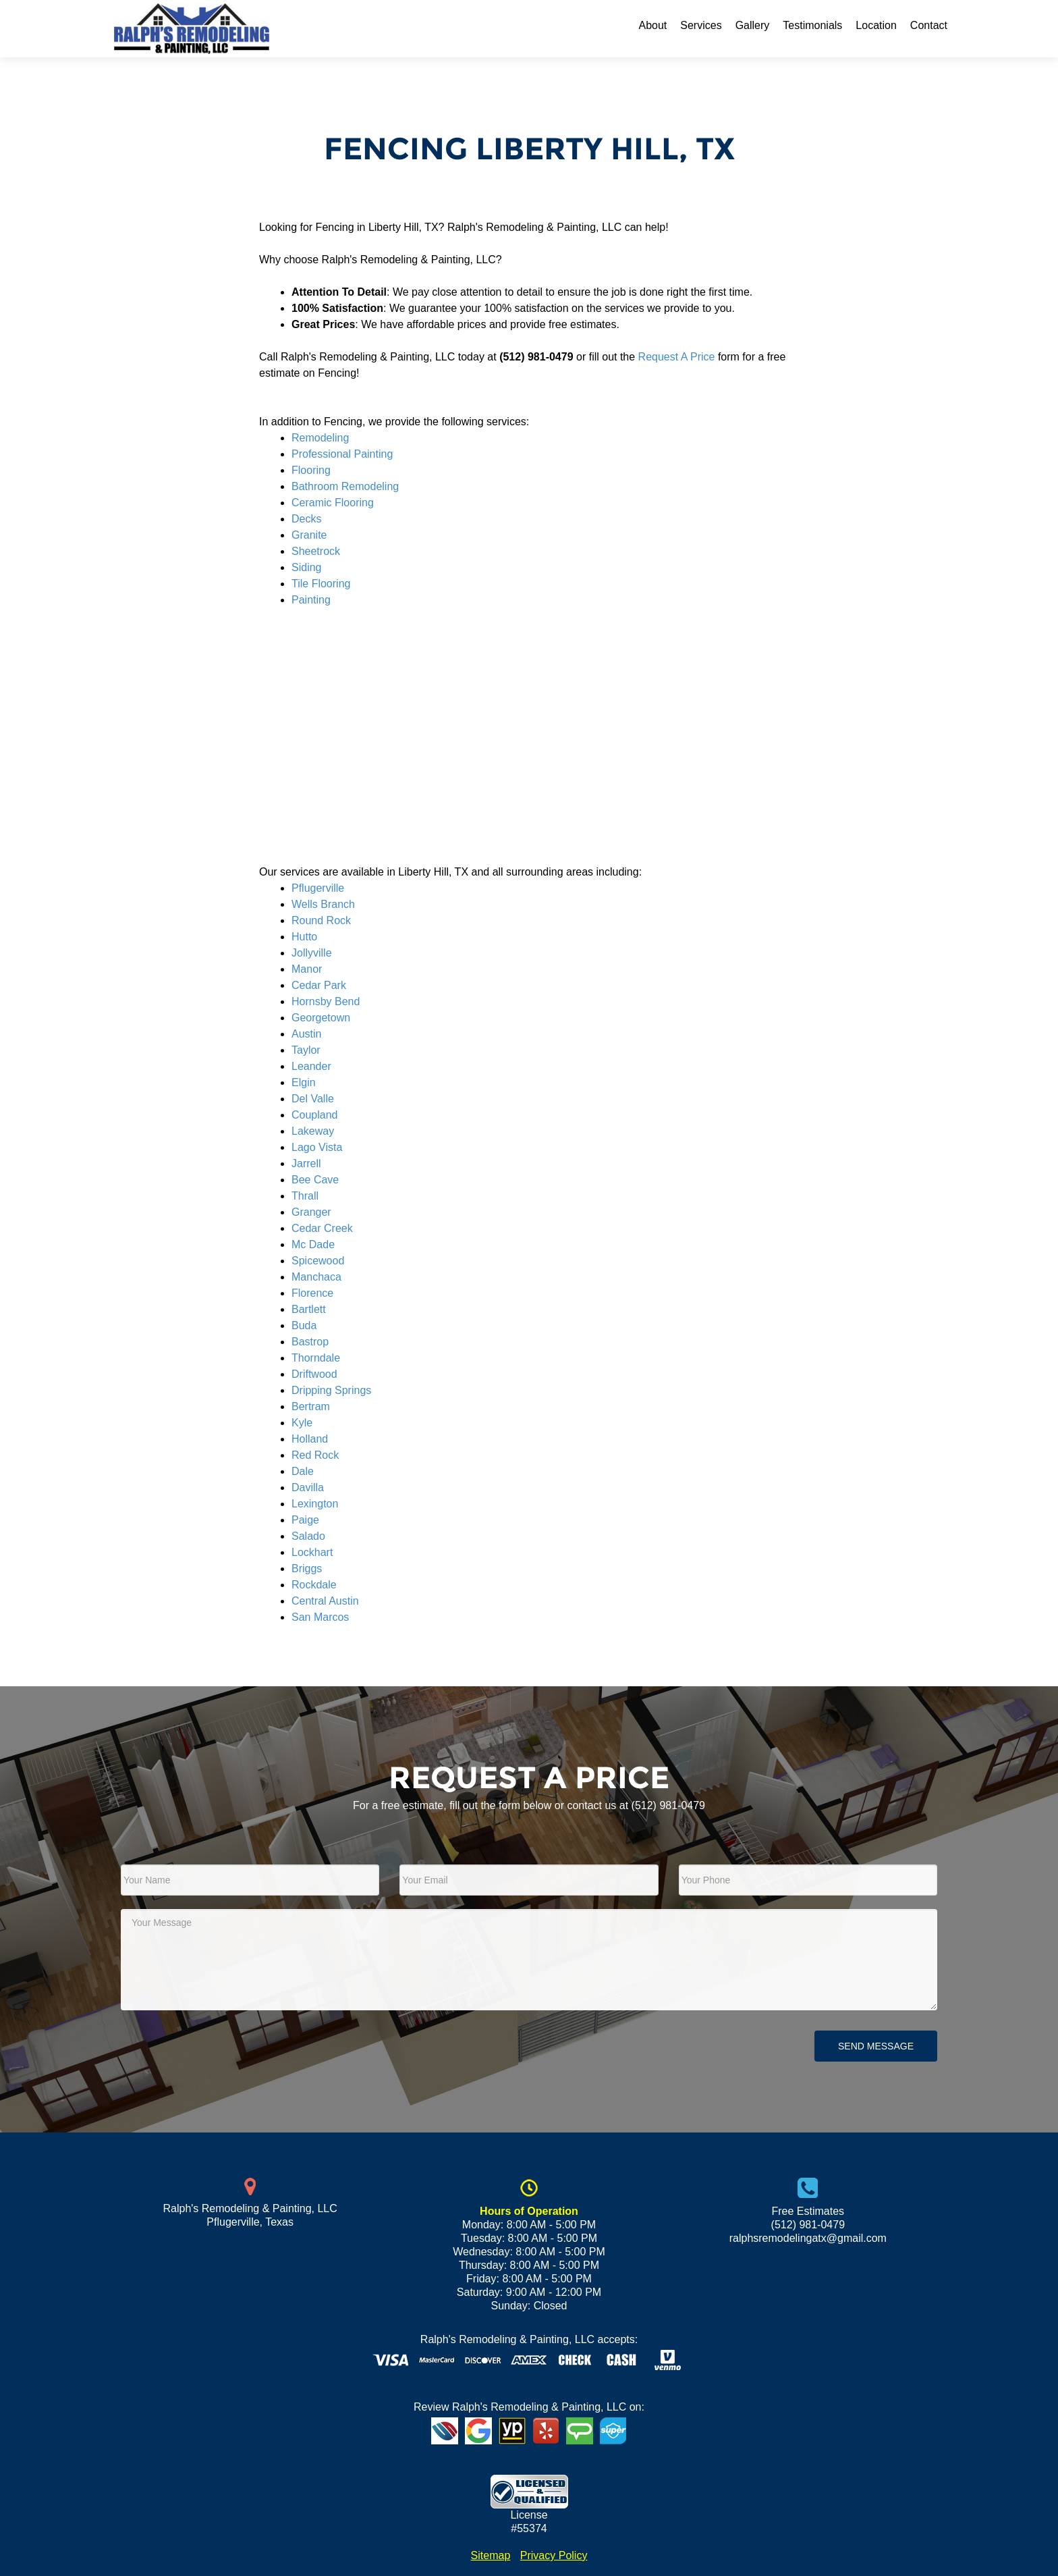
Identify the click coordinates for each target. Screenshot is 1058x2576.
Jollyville (311, 953)
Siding (306, 567)
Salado (308, 1536)
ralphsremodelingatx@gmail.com (808, 2238)
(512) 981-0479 (668, 1805)
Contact (928, 25)
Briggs (306, 1568)
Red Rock (315, 1455)
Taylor (306, 1050)
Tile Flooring (320, 583)
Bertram (310, 1406)
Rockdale (314, 1584)
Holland (309, 1439)
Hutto (304, 936)
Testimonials (812, 25)
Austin (306, 1034)
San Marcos (320, 1617)
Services (700, 25)
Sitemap (491, 2555)
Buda (303, 1325)
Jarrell (306, 1163)
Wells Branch (323, 904)
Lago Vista (316, 1147)
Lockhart (312, 1552)
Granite (309, 535)
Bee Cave (315, 1179)
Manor (306, 969)
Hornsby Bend (325, 1001)
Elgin (303, 1082)
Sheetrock (315, 551)
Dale (302, 1471)
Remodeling (320, 438)
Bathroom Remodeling (345, 486)
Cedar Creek (322, 1228)
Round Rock (321, 920)
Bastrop (310, 1341)
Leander (311, 1066)
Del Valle (312, 1098)
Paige (305, 1520)
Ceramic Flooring (332, 502)
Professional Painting (342, 454)
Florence (312, 1293)
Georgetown (320, 1017)
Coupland (314, 1115)
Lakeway (312, 1131)
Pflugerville (317, 888)
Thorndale (315, 1358)
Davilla (307, 1487)
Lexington (314, 1503)
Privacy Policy (554, 2555)
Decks (306, 519)
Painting (311, 600)
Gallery (752, 25)
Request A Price (676, 357)
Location (876, 25)
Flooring (311, 470)
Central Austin (325, 1601)
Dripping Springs (331, 1390)
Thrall (304, 1196)
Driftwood (314, 1374)
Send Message (876, 2046)
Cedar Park (318, 985)
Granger (311, 1212)
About (652, 25)
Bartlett (308, 1309)
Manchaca (316, 1277)
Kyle (301, 1422)
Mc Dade (313, 1244)
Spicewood (317, 1260)
